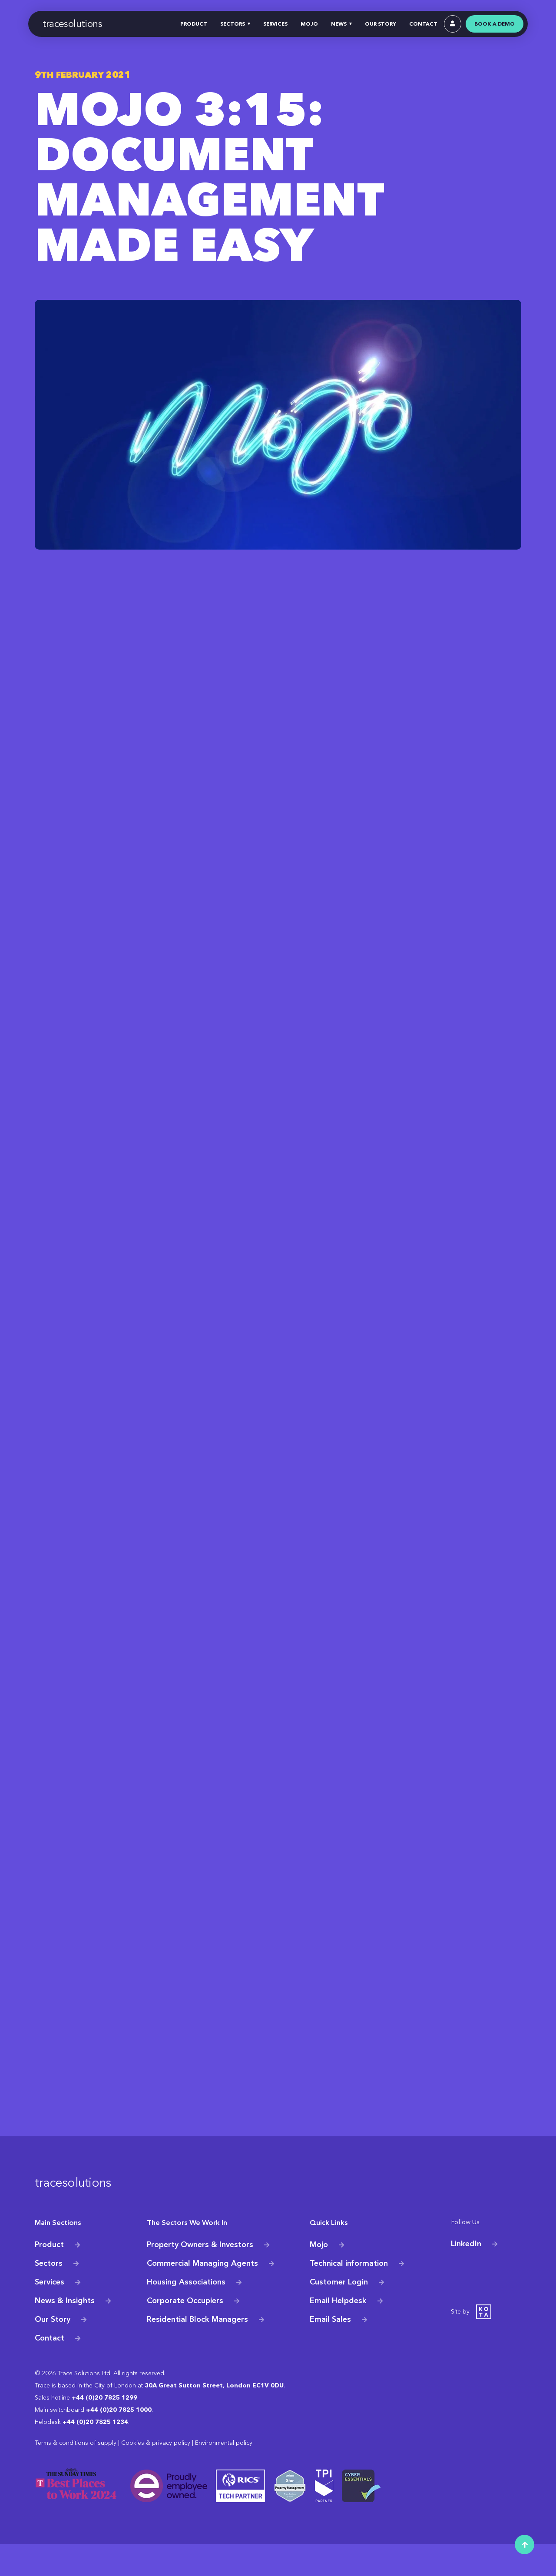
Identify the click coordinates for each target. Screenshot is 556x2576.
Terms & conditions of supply (75, 2474)
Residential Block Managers (197, 2351)
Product (49, 2276)
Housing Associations (186, 2313)
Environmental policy (223, 2474)
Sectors (49, 2295)
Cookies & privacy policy (155, 2474)
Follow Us (464, 2254)
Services (49, 2313)
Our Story (52, 2351)
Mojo (319, 2276)
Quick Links (325, 2254)
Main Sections (54, 2254)
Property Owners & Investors (200, 2276)
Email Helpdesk (338, 2332)
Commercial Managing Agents (202, 2295)
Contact (49, 2369)
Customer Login (339, 2313)
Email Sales (330, 2351)
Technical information (349, 2295)
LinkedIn (466, 2276)
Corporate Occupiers (185, 2332)
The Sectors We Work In (180, 2254)
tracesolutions (73, 24)
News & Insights (65, 2332)
